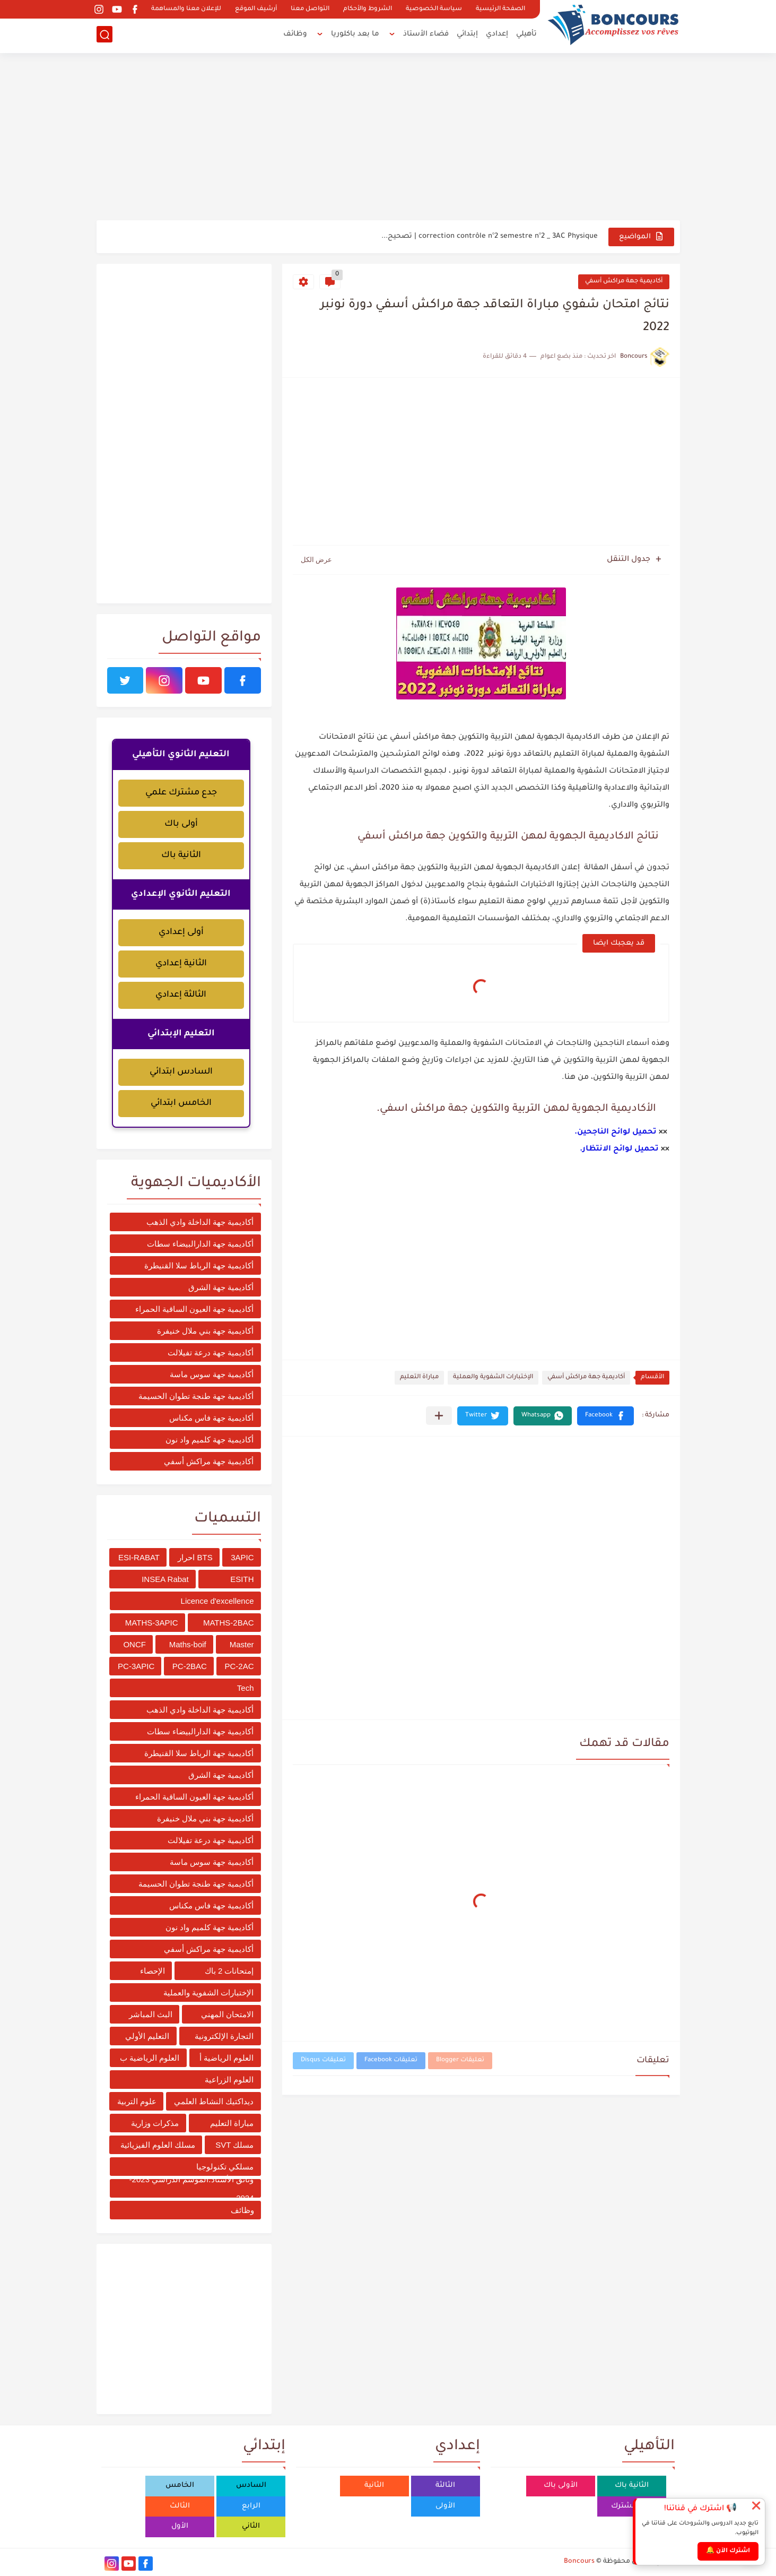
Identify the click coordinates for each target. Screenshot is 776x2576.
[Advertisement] (388, 138)
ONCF (134, 1644)
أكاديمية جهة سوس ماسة (212, 1374)
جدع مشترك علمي (181, 793)
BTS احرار (195, 1557)
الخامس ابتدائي (181, 1103)
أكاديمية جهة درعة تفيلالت (211, 1352)
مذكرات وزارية (155, 2123)
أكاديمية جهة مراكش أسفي (623, 281)
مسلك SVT (234, 2144)
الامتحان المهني (227, 2014)
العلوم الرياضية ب (149, 2057)
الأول (179, 2526)
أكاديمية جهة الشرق (221, 1287)
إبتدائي (467, 35)
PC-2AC (239, 1666)
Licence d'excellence (217, 1600)
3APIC (242, 1557)
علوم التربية (136, 2101)
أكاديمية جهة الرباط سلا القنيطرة (199, 1265)
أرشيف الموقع (256, 9)
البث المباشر (150, 2014)
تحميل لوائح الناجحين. (615, 1132)
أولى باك (181, 824)
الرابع (251, 2506)
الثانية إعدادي (181, 964)
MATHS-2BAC (228, 1622)
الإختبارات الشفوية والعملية (493, 1377)
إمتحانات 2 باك (229, 1970)
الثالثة (445, 2485)
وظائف (295, 35)
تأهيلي (526, 35)
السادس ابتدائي (181, 1072)
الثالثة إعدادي (180, 995)
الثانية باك (181, 855)
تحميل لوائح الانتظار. (619, 1149)
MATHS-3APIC (151, 1622)
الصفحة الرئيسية (500, 9)
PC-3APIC (136, 1666)
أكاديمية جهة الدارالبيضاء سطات (200, 1243)
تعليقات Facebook (390, 2060)
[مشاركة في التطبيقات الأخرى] (439, 1415)
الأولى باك (561, 2485)
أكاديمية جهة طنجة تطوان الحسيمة (196, 1396)
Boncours (579, 2561)
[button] (605, 1415)
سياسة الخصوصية (434, 9)
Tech (245, 1687)
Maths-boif (187, 1644)
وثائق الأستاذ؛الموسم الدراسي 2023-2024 (191, 2188)
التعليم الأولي (147, 2036)
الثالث (180, 2506)
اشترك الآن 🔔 (728, 2551)
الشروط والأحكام (367, 9)
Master (242, 1644)
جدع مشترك (631, 2506)
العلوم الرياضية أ (226, 2057)
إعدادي (497, 35)
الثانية (374, 2485)
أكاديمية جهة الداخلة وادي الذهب (200, 1221)
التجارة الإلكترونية (224, 2036)
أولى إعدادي (181, 932)
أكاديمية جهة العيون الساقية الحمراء (194, 1308)
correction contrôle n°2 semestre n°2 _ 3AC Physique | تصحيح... (489, 236)
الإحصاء (152, 1970)
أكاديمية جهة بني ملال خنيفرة (205, 1330)
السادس (251, 2485)
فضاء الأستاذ (426, 35)
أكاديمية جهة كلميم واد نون (209, 1439)
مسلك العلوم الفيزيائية (157, 2144)
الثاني (251, 2526)
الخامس (179, 2485)
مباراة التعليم (419, 1377)
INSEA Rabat (165, 1579)
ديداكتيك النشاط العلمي (214, 2101)
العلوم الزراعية (229, 2079)
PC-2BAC (189, 1666)
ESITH (242, 1579)
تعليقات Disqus (323, 2060)
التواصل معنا (310, 9)
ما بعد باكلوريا (355, 35)
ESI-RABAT (139, 1557)
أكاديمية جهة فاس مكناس (211, 1417)
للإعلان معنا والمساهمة (186, 9)
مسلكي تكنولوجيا (225, 2166)
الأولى (445, 2506)
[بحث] (104, 35)
